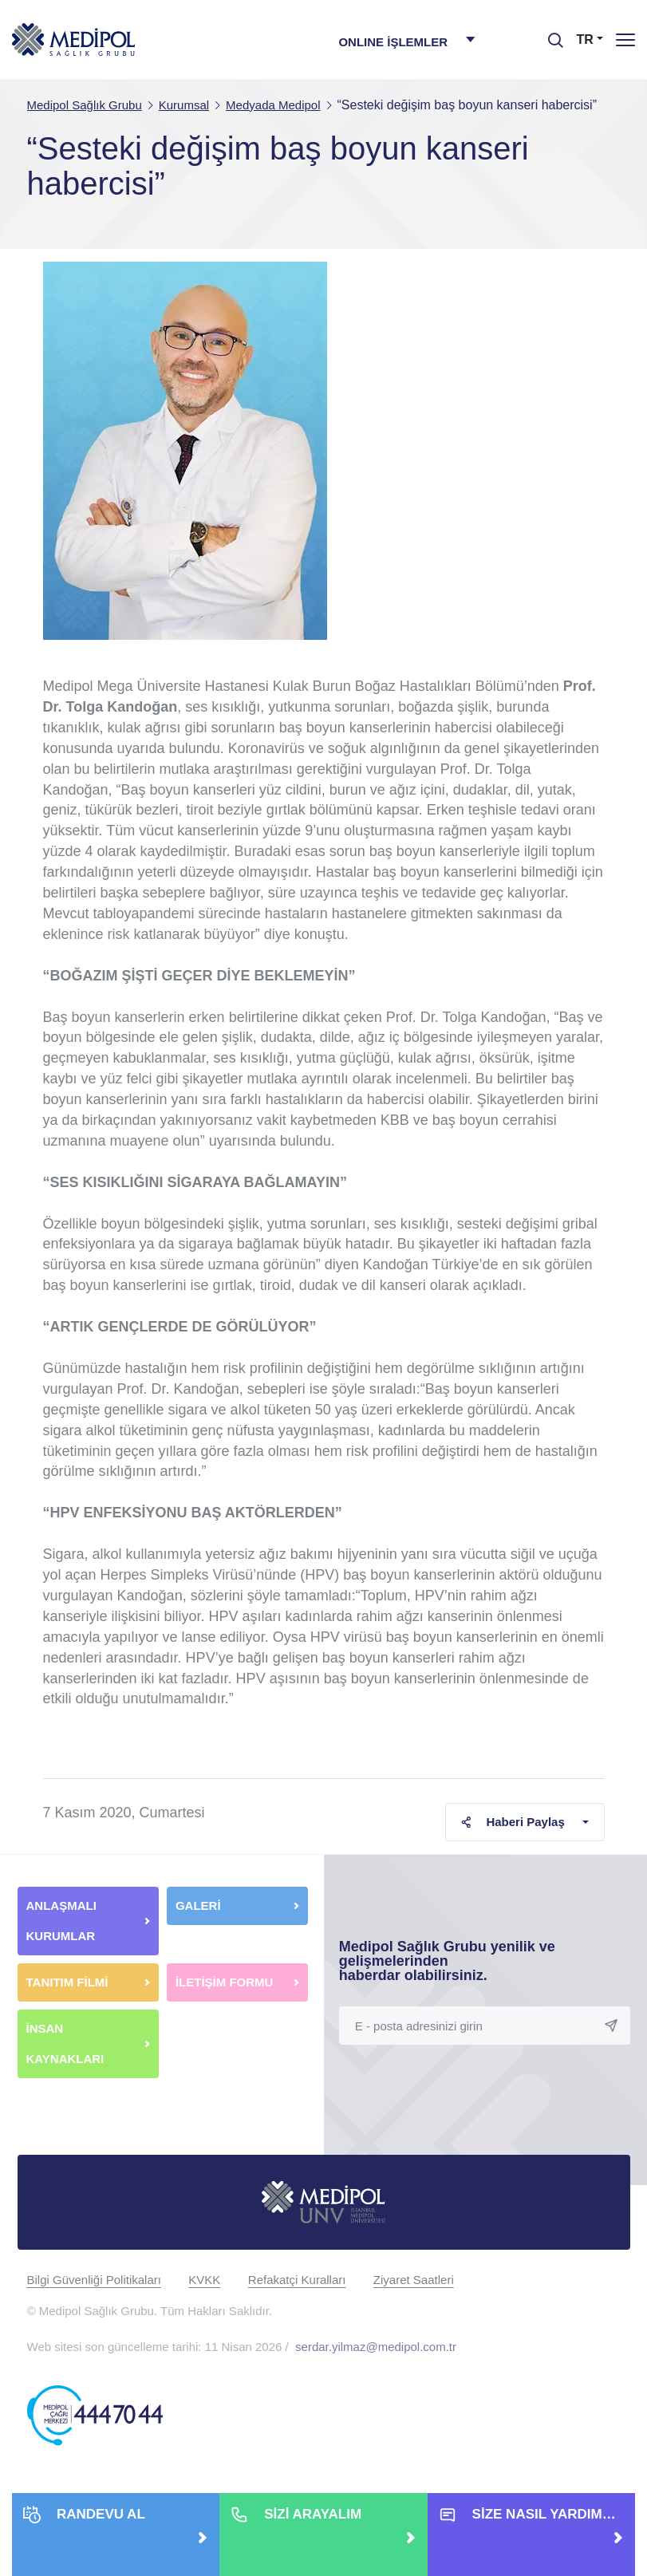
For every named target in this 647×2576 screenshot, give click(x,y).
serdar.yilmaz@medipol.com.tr (375, 2346)
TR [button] (585, 39)
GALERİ (198, 1905)
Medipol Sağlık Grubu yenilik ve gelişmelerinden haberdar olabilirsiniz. (447, 1960)
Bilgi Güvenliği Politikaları (94, 2279)
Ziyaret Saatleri (413, 2279)
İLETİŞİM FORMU (225, 1982)
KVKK (204, 2279)
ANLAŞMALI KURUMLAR (61, 1921)
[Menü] (625, 39)
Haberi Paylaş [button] (512, 1821)
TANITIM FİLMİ (67, 1982)
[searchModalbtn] (550, 34)
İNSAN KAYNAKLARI (67, 2043)
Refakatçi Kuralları (297, 2279)
